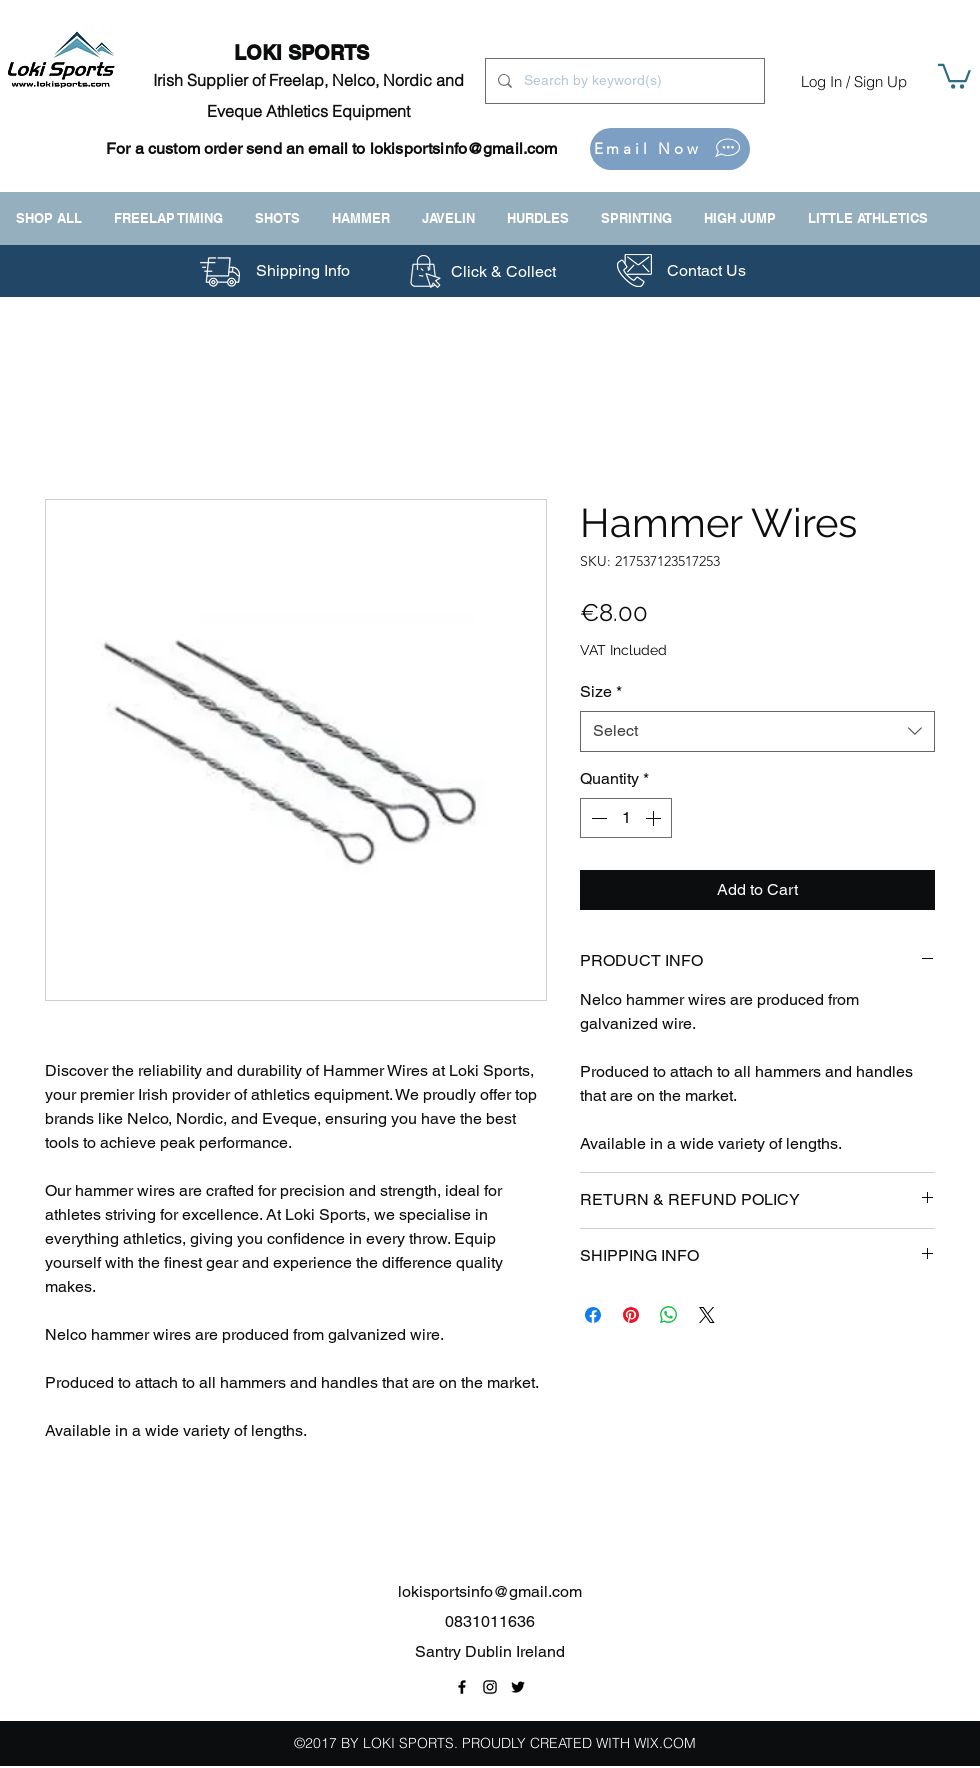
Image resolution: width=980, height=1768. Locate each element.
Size (601, 691)
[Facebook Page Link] (462, 1687)
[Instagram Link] (490, 1687)
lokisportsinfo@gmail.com (464, 148)
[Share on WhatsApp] (669, 1315)
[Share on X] (707, 1315)
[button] (954, 75)
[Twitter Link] (518, 1687)
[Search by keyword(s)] (623, 81)
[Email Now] (670, 149)
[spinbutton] (626, 818)
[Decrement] (597, 818)
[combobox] (757, 731)
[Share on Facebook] (593, 1315)
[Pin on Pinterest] (631, 1315)
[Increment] (655, 818)
